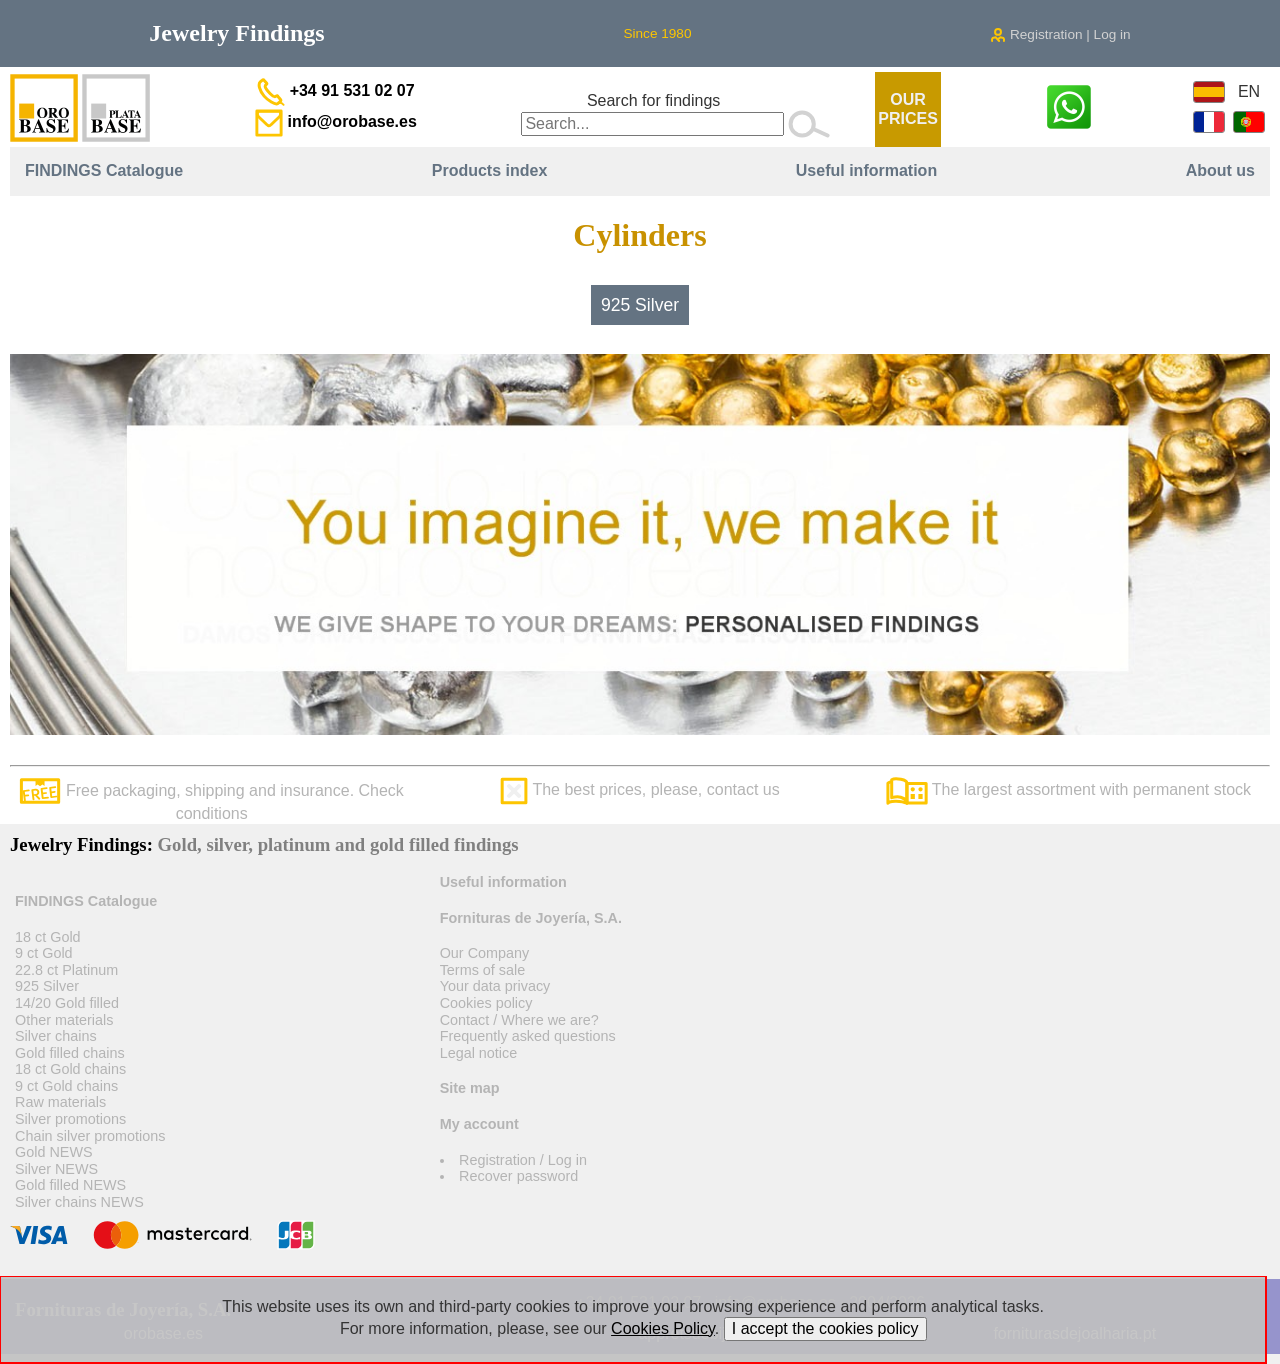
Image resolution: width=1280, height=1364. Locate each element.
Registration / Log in (523, 1160)
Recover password (518, 1176)
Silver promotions (70, 1119)
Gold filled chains (70, 1053)
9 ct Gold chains (66, 1086)
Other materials (64, 1020)
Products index (490, 170)
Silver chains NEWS (79, 1202)
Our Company (485, 953)
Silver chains (56, 1036)
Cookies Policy (663, 1328)
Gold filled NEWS (70, 1185)
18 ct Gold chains (70, 1069)
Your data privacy (495, 986)
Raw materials (60, 1102)
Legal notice (479, 1053)
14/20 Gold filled (67, 1003)
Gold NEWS (54, 1152)
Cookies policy (486, 1003)
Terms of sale (483, 970)
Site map (470, 1088)
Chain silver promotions (90, 1136)
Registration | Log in (1060, 34)
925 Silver (640, 305)
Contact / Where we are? (519, 1020)
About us (1220, 170)
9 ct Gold (44, 953)
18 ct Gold (48, 937)
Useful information (866, 170)
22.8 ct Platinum (66, 970)
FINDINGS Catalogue (104, 170)
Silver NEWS (56, 1169)
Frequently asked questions (528, 1036)
